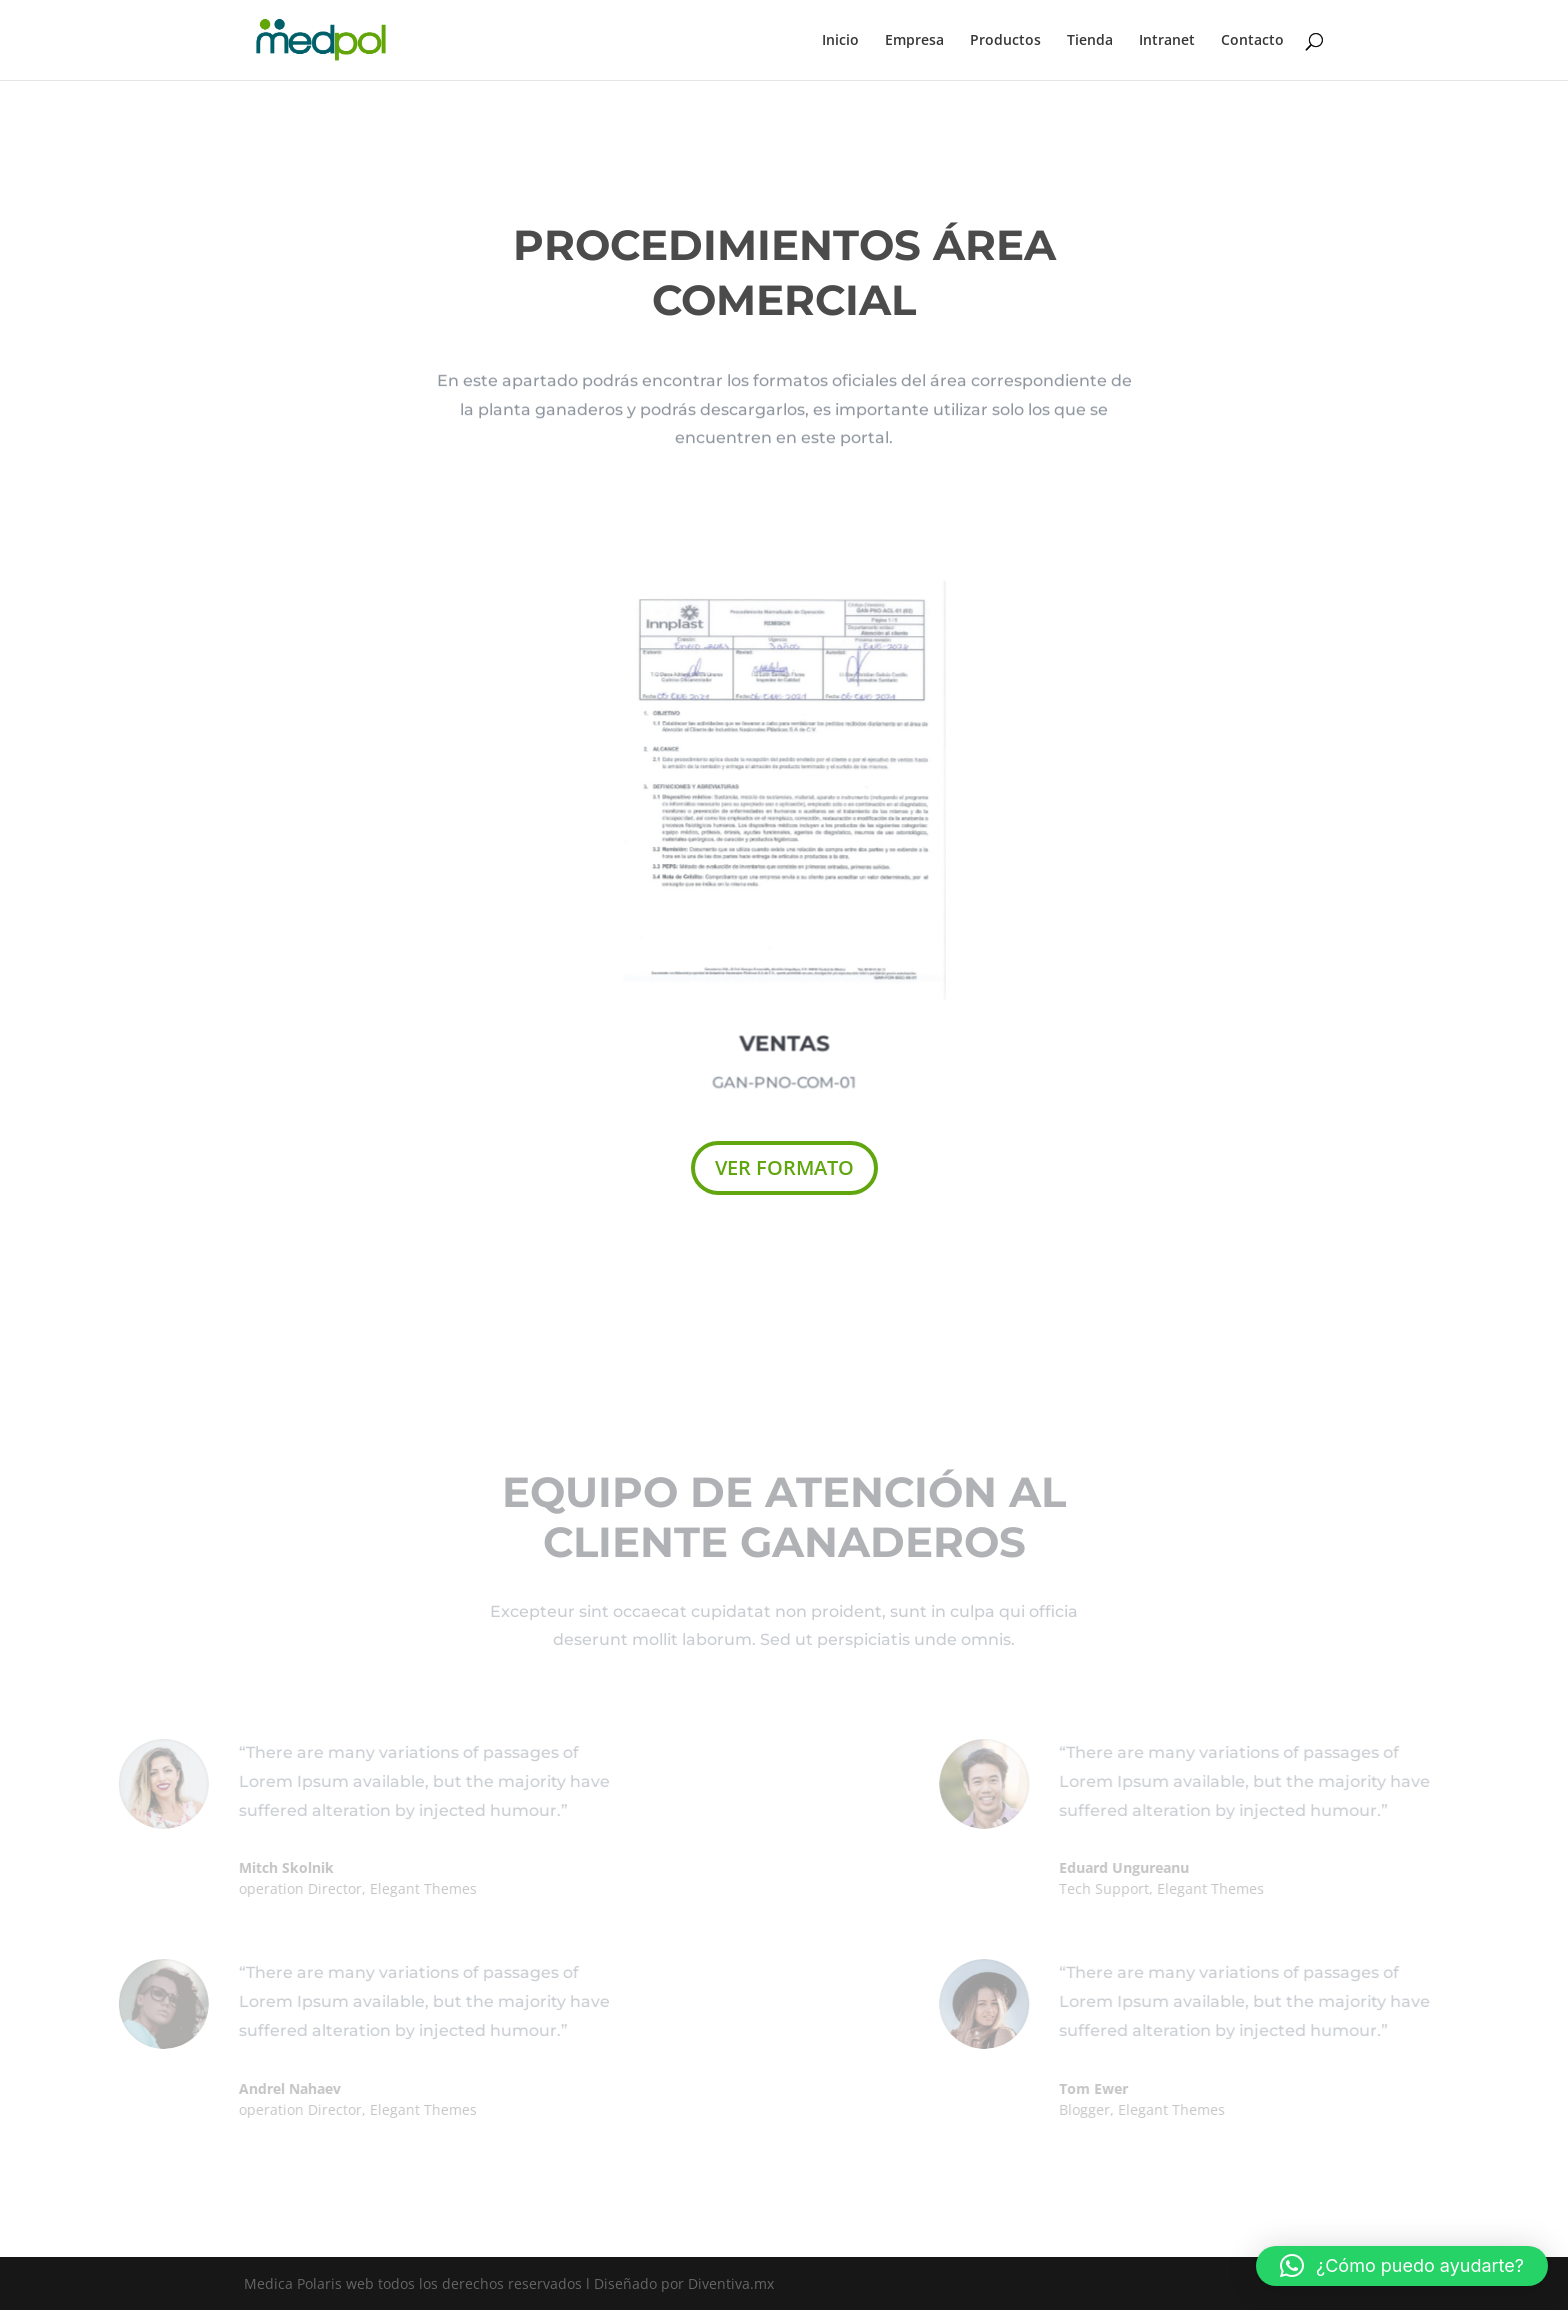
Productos (1005, 41)
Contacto (1252, 41)
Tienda (1090, 41)
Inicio (840, 41)
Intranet (1167, 41)
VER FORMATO (784, 1167)
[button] (1402, 2266)
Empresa (914, 41)
